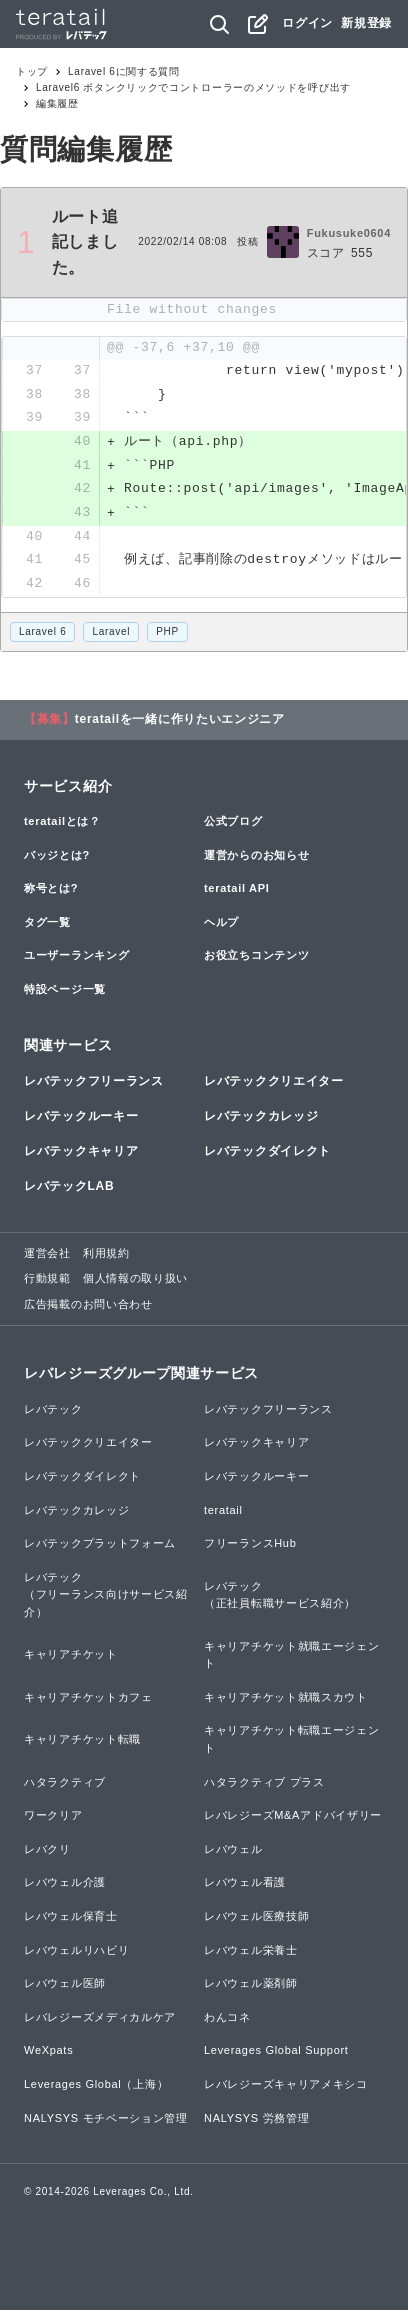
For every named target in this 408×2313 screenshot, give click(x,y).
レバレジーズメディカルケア (100, 2019)
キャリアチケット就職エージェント (292, 1657)
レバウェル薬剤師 (251, 1986)
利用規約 (106, 1255)
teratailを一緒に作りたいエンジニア (180, 722)
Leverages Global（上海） (96, 2087)
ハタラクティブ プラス (264, 1784)
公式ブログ (233, 824)
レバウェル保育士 (71, 1919)
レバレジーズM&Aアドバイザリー (293, 1818)
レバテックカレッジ (261, 1119)
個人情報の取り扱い (135, 1281)
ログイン (307, 23)
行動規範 (47, 1281)
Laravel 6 (42, 633)
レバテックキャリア (81, 1154)
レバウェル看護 (245, 1885)
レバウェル (233, 1851)
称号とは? (51, 891)
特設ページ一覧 (65, 992)
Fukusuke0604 (349, 233)
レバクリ (47, 1851)
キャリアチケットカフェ (88, 1699)
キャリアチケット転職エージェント (292, 1742)
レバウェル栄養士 (251, 1952)
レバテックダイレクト (267, 1154)
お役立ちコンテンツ (256, 958)
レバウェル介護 (65, 1885)
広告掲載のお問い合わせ (88, 1307)
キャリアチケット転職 (82, 1742)
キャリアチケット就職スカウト (286, 1699)
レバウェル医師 (65, 1986)
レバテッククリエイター (274, 1084)
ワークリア (53, 1818)
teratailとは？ (62, 824)
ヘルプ (221, 924)
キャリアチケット (71, 1657)
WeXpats (48, 2053)
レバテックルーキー (81, 1119)
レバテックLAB (69, 1189)
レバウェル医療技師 (256, 1919)
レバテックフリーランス (94, 1084)
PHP (167, 633)
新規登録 (366, 23)
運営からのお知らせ (256, 857)
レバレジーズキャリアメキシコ (286, 2087)
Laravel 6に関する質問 (124, 71)
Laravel (111, 633)
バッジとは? (57, 857)
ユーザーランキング (76, 958)
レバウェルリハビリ (76, 1952)
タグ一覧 (47, 924)
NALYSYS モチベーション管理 (106, 2120)
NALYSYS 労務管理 (256, 2120)
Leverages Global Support (276, 2053)
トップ (32, 71)
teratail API (236, 891)
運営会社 (47, 1255)
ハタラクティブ (65, 1784)
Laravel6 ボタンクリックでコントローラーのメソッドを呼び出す (193, 87)
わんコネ (227, 2019)
